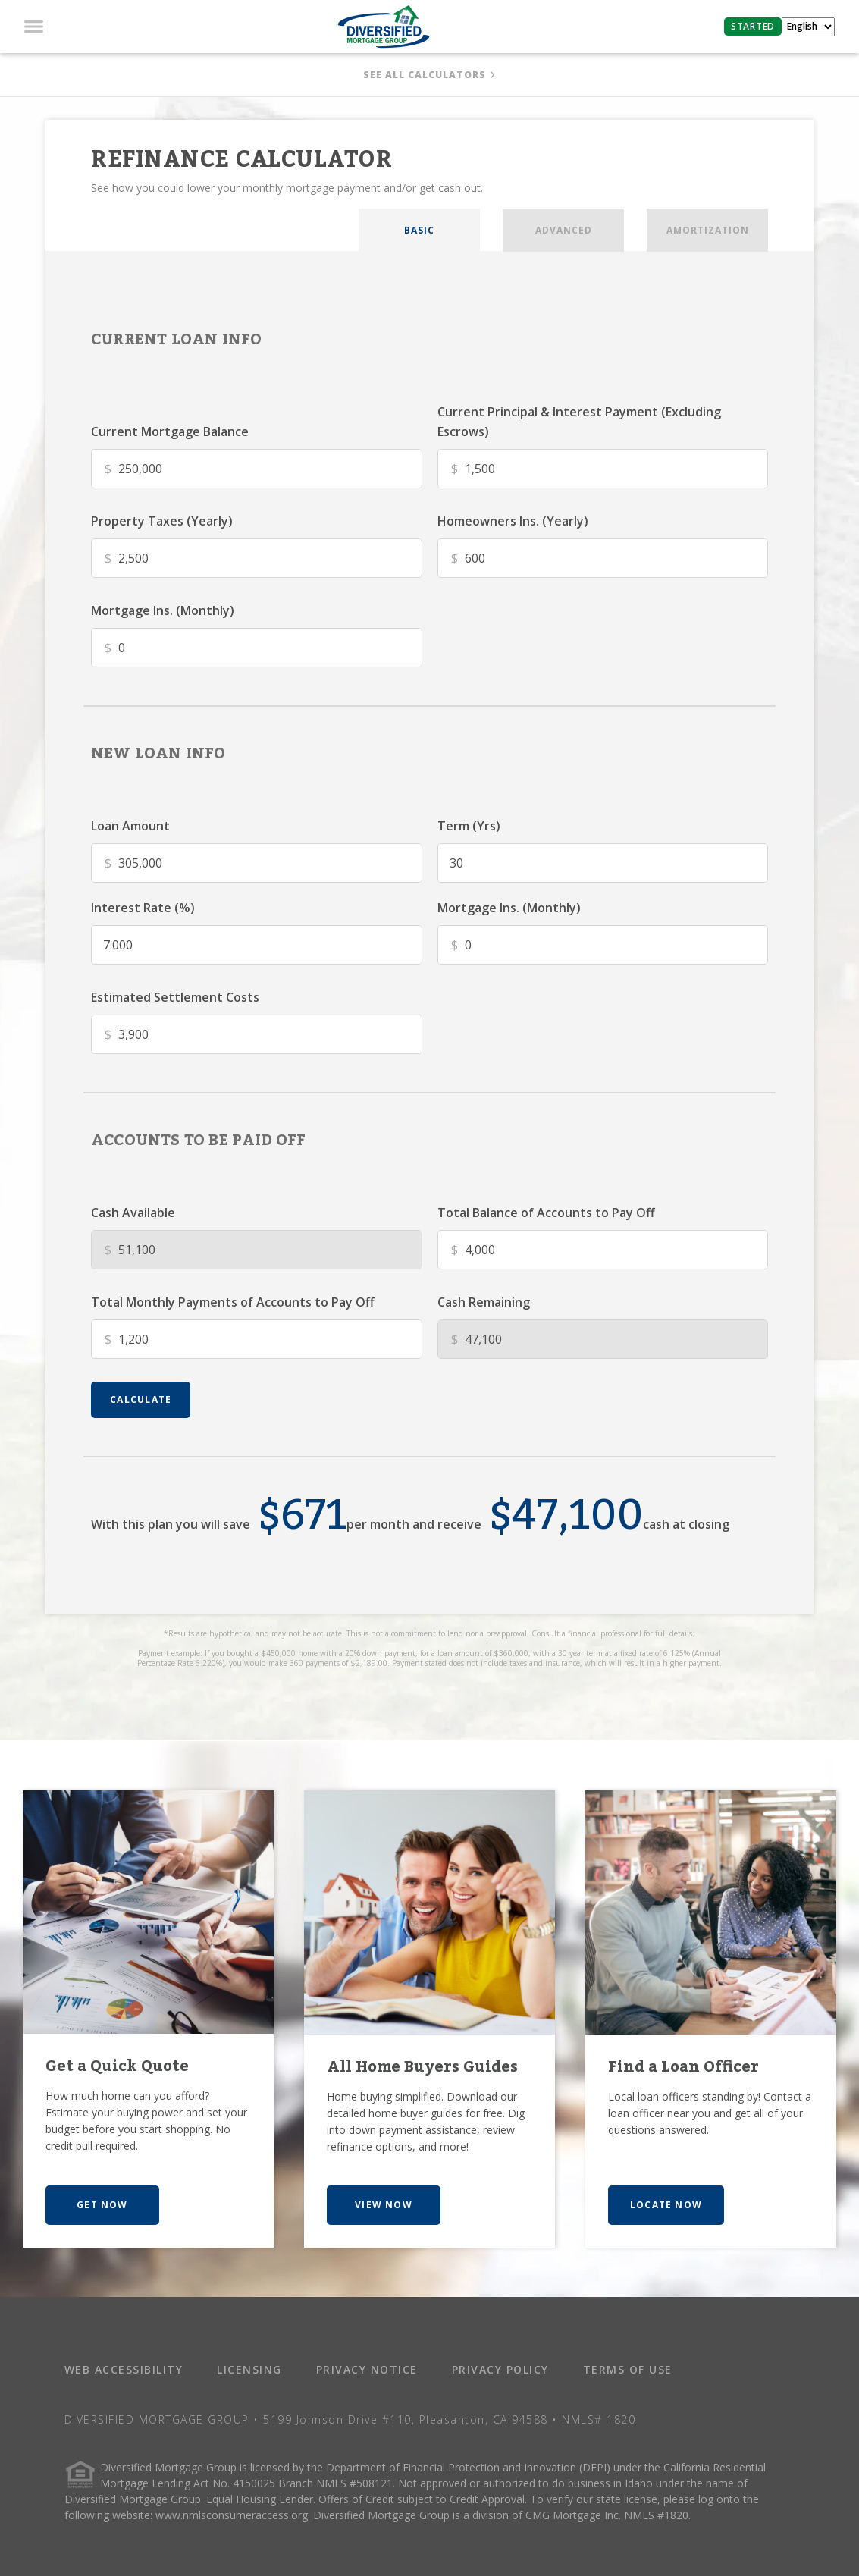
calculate (140, 1399)
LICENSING (249, 2369)
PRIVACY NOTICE (367, 2369)
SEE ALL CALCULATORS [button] (424, 74)
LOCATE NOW (666, 2204)
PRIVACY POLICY (500, 2369)
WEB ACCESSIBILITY (123, 2369)
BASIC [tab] (419, 230)
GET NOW (102, 2204)
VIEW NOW (383, 2204)
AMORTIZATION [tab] (707, 230)
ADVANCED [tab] (563, 230)
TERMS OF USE (627, 2369)
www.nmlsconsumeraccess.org (231, 2515)
